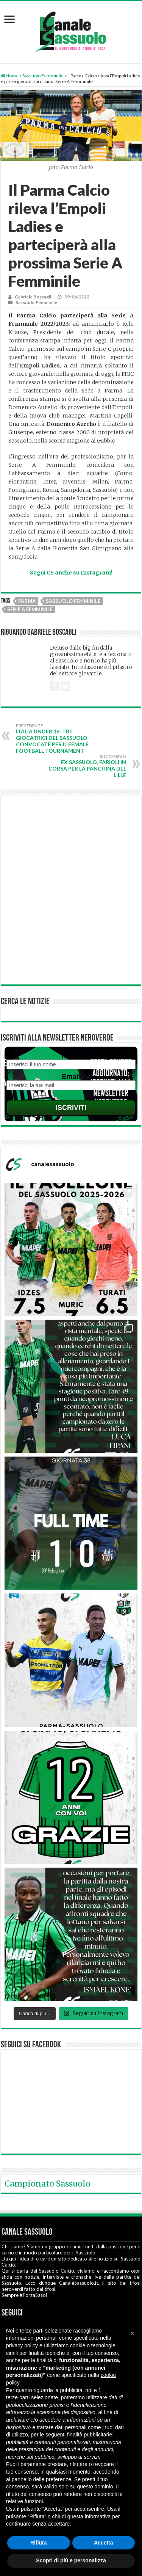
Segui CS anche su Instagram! (71, 572)
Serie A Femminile (30, 609)
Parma (27, 601)
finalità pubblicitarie (89, 2435)
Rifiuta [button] (38, 2543)
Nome (70, 1055)
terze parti (18, 2397)
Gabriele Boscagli (33, 297)
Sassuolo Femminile (43, 75)
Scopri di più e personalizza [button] (71, 2560)
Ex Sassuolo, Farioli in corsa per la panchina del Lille (87, 766)
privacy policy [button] (22, 2345)
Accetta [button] (103, 2543)
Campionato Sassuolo (48, 2184)
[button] (132, 2333)
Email (71, 1076)
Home (10, 75)
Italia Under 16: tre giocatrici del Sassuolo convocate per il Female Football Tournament (55, 738)
